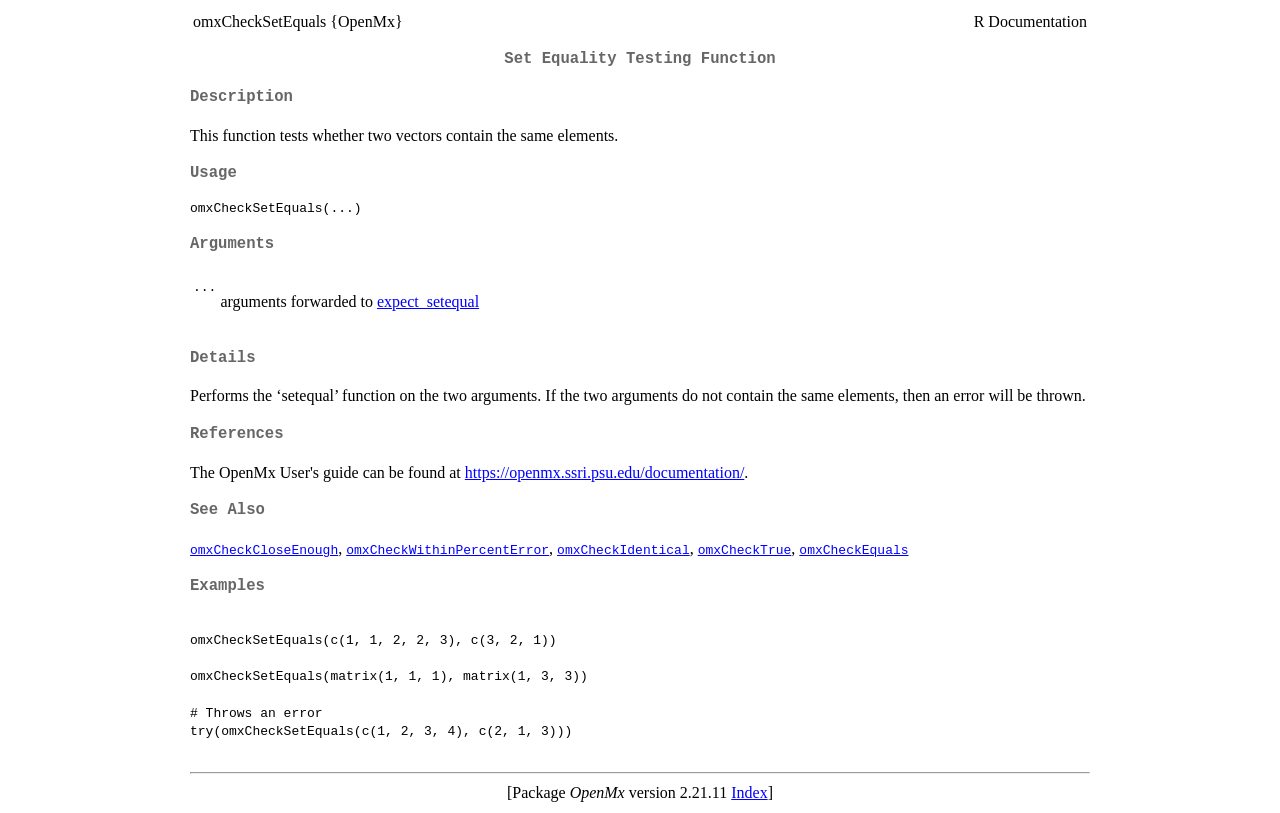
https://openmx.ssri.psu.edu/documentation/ (605, 472)
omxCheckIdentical (623, 549)
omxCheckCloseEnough (264, 549)
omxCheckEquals (853, 549)
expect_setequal (428, 301)
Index (749, 792)
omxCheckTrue (745, 549)
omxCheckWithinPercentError (447, 549)
